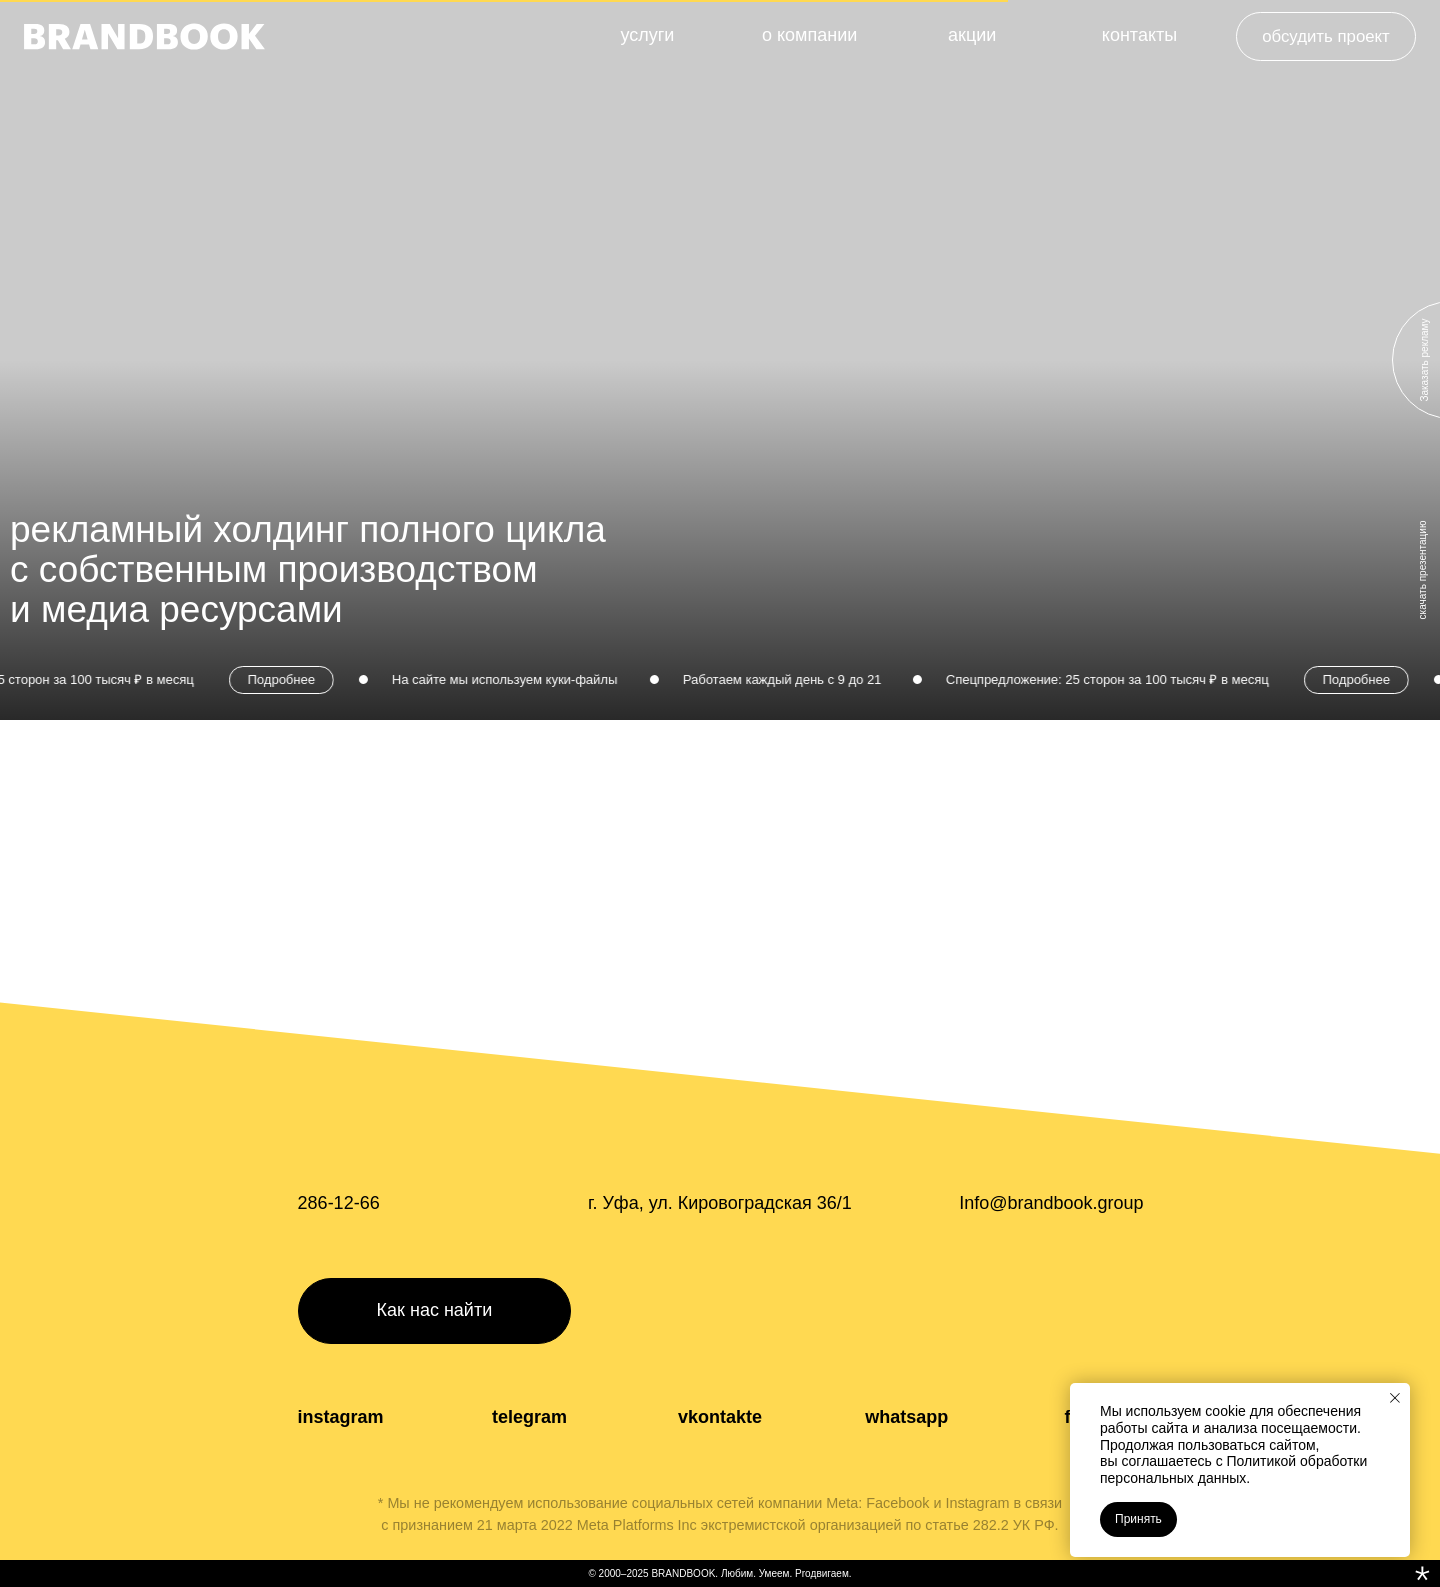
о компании (809, 35)
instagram (341, 1417)
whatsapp (906, 1417)
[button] (1326, 36)
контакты (1139, 35)
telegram (529, 1417)
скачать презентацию (1422, 570)
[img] (144, 37)
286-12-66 (339, 1203)
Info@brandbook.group (1051, 1203)
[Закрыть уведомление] (1395, 1398)
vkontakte (720, 1417)
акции (972, 35)
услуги (647, 35)
